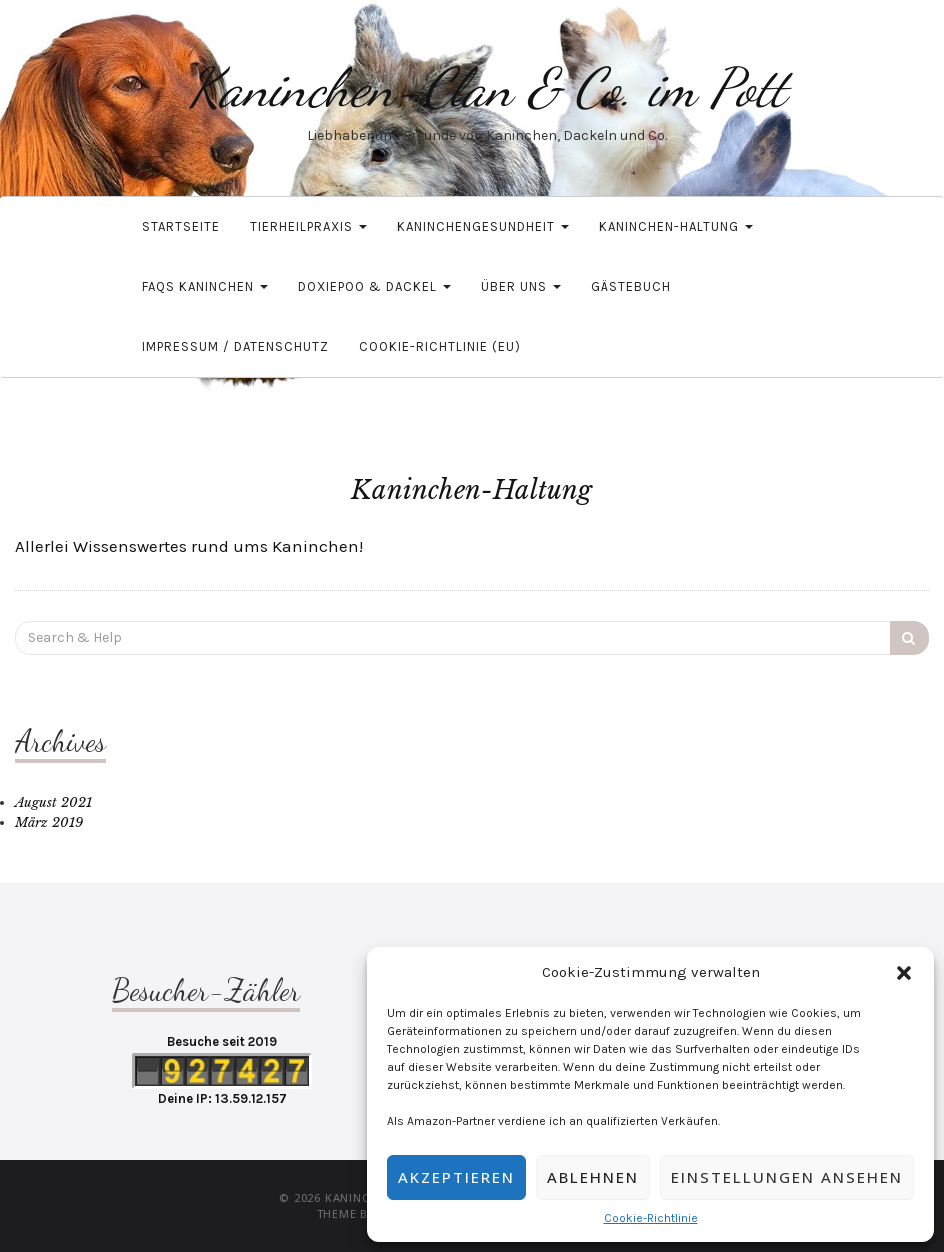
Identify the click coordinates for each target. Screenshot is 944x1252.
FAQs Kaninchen (205, 286)
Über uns (521, 286)
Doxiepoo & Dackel (374, 286)
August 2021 (53, 802)
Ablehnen (593, 1177)
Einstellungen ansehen (787, 1177)
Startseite (181, 226)
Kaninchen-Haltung (676, 226)
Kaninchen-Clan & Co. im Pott (487, 87)
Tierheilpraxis (308, 226)
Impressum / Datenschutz (235, 346)
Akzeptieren (456, 1177)
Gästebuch (631, 286)
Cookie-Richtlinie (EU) (440, 346)
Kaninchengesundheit (483, 226)
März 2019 (49, 822)
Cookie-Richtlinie (651, 1218)
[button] (904, 973)
